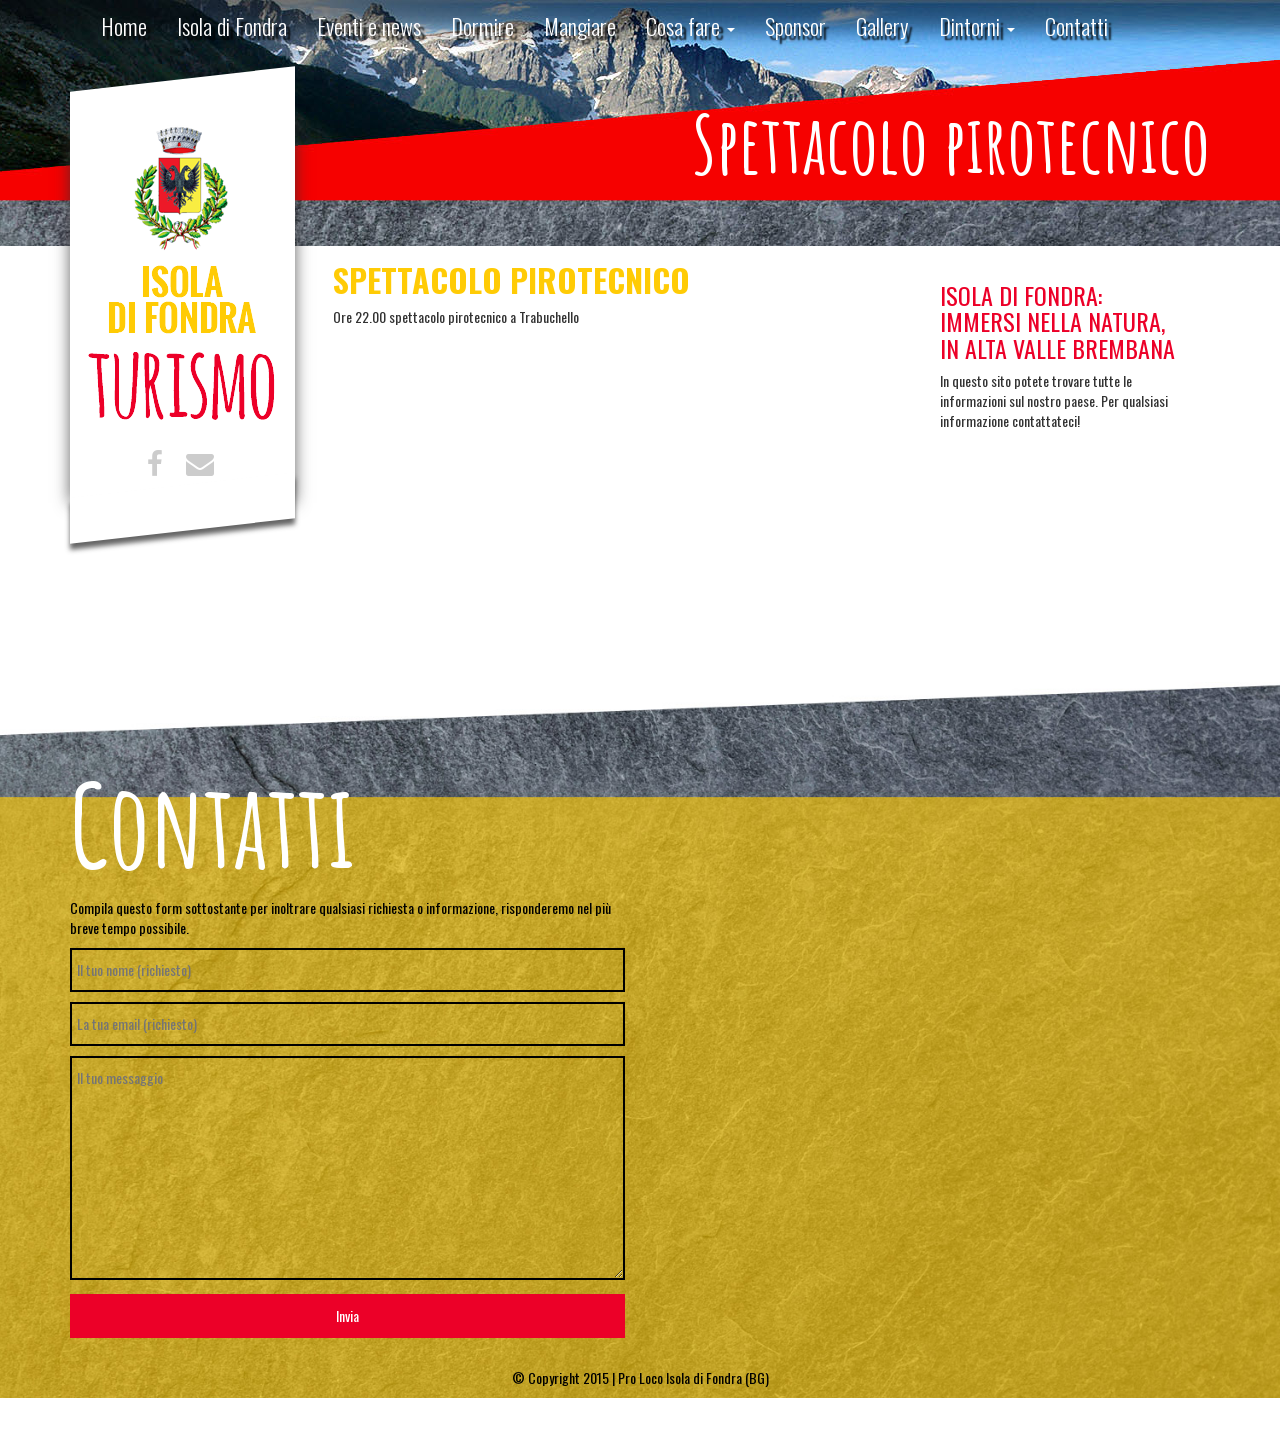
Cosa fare (690, 25)
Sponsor (795, 25)
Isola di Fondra (232, 25)
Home (124, 25)
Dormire (482, 25)
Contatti (1076, 25)
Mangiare (580, 25)
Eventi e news (369, 25)
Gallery (882, 25)
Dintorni (977, 25)
